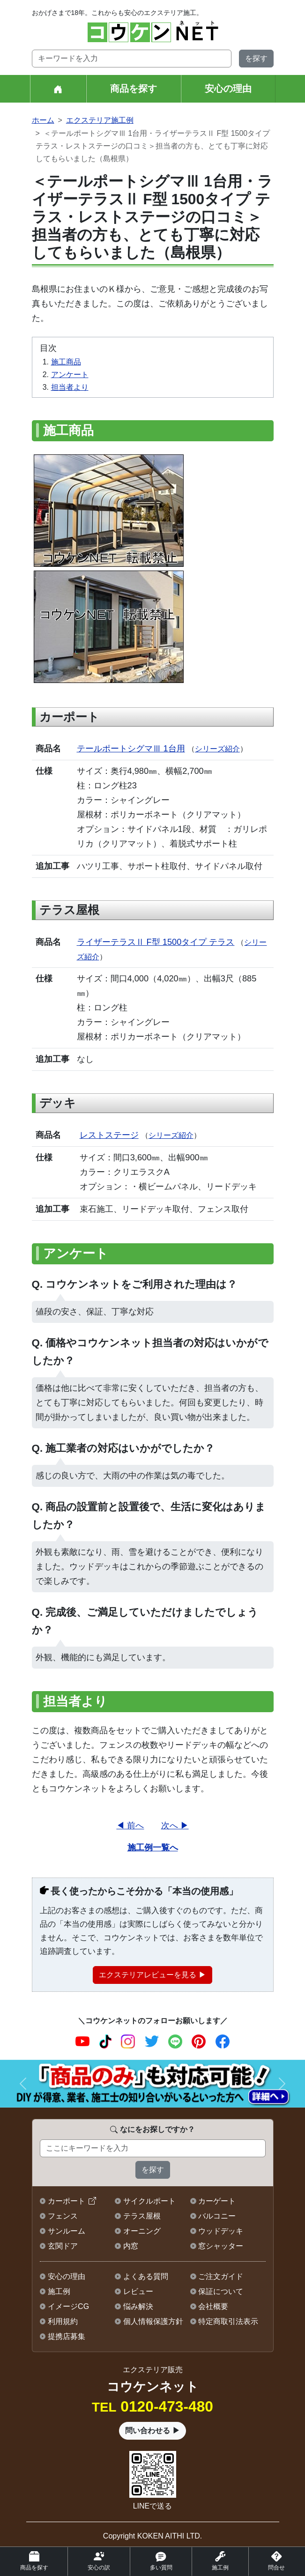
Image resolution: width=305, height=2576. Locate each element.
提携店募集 (66, 2336)
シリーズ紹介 (217, 749)
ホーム (43, 120)
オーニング (142, 2231)
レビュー (138, 2291)
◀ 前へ (130, 1825)
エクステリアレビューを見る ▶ (152, 1975)
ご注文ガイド (220, 2276)
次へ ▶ (175, 1825)
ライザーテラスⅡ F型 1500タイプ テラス (156, 942)
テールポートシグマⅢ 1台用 (131, 748)
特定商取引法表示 (228, 2321)
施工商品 (66, 362)
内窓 (130, 2246)
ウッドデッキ (220, 2231)
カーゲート (217, 2201)
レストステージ (109, 1135)
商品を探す (133, 88)
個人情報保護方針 (153, 2321)
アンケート (70, 375)
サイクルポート (149, 2201)
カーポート (66, 2201)
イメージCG (68, 2306)
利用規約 (63, 2321)
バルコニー (217, 2216)
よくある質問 (145, 2276)
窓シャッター (220, 2246)
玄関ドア (63, 2246)
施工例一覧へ (152, 1847)
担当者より (70, 387)
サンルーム (66, 2231)
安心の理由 (228, 88)
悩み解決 (138, 2306)
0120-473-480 (152, 2406)
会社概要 (213, 2306)
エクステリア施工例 (100, 120)
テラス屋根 (142, 2216)
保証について (220, 2291)
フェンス (63, 2216)
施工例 (59, 2291)
